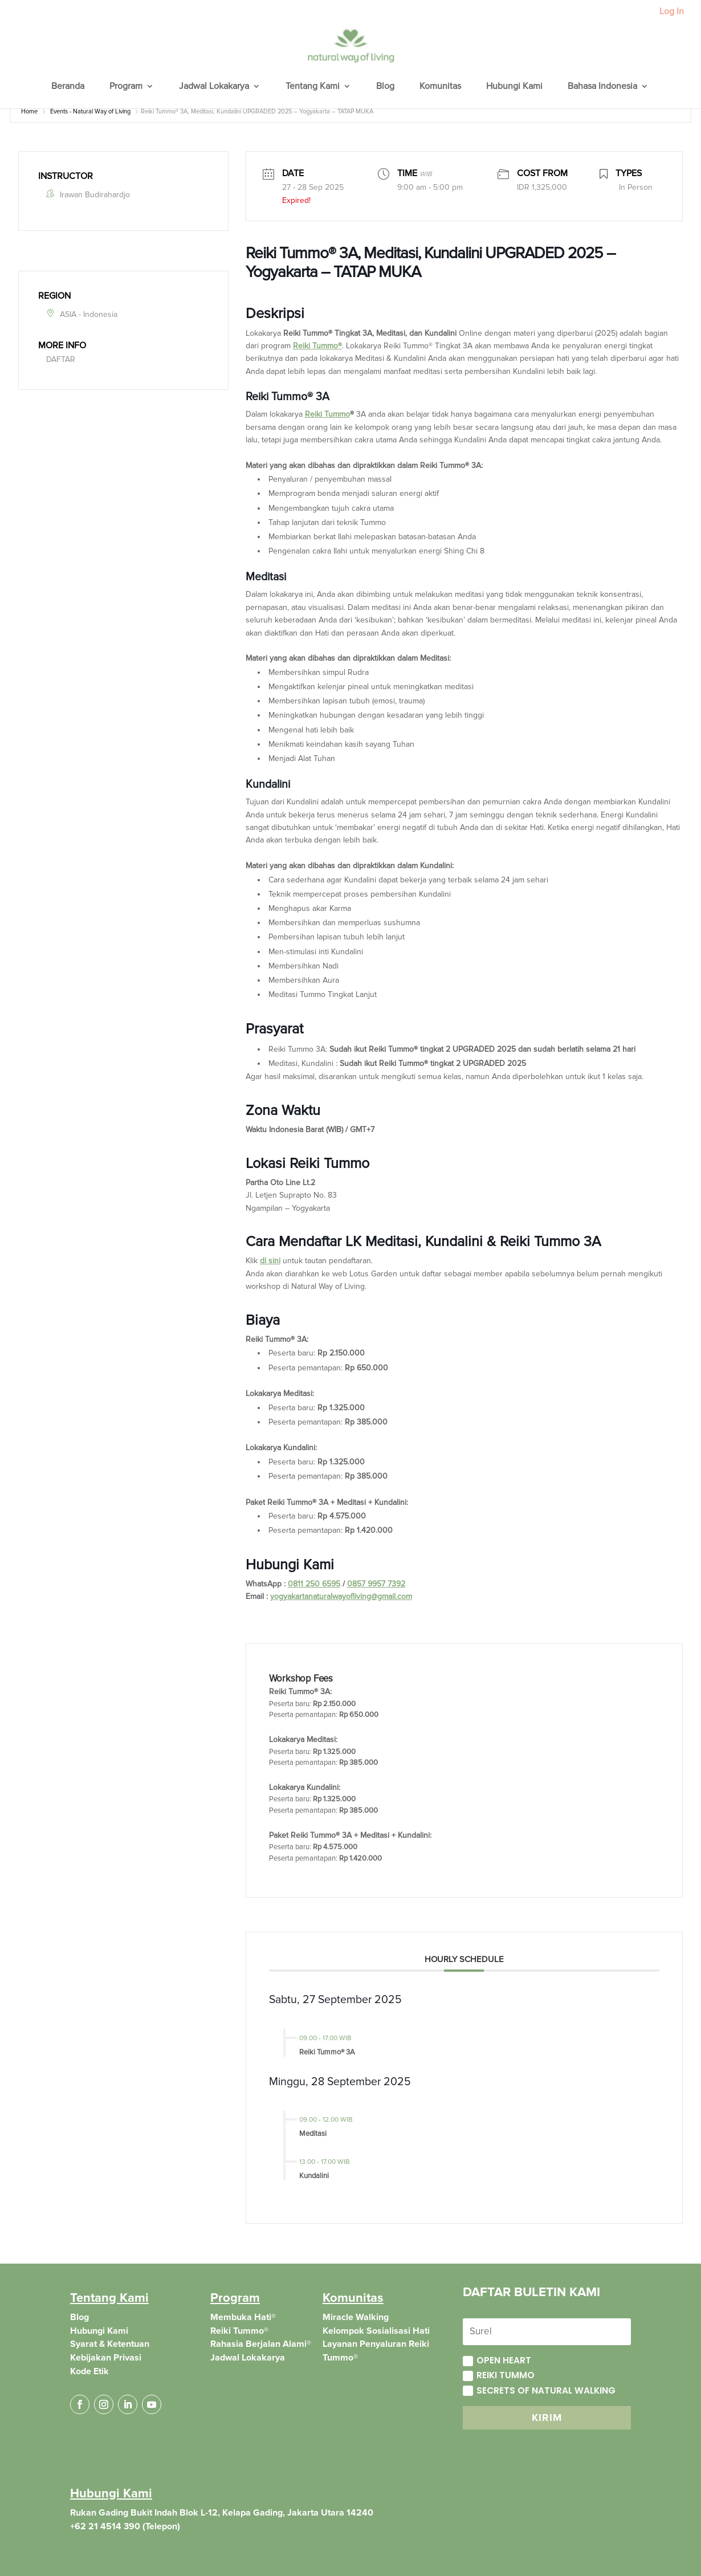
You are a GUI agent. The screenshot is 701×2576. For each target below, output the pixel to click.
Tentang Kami (313, 87)
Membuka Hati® (243, 2317)
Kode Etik (89, 2371)
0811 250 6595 (314, 1584)
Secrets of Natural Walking (539, 2390)
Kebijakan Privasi (105, 2357)
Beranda (67, 87)
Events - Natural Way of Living (90, 111)
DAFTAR (60, 359)
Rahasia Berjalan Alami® (260, 2344)
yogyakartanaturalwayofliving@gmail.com (341, 1596)
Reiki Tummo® (239, 2331)
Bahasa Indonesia (602, 87)
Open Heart (497, 2360)
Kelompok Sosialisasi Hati (376, 2331)
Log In (671, 12)
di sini (270, 1260)
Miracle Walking (356, 2317)
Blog (385, 87)
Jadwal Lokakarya (214, 87)
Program (125, 87)
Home (29, 111)
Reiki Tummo (317, 346)
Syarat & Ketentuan (109, 2344)
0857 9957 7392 (376, 1584)
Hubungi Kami (514, 87)
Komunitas (440, 87)
